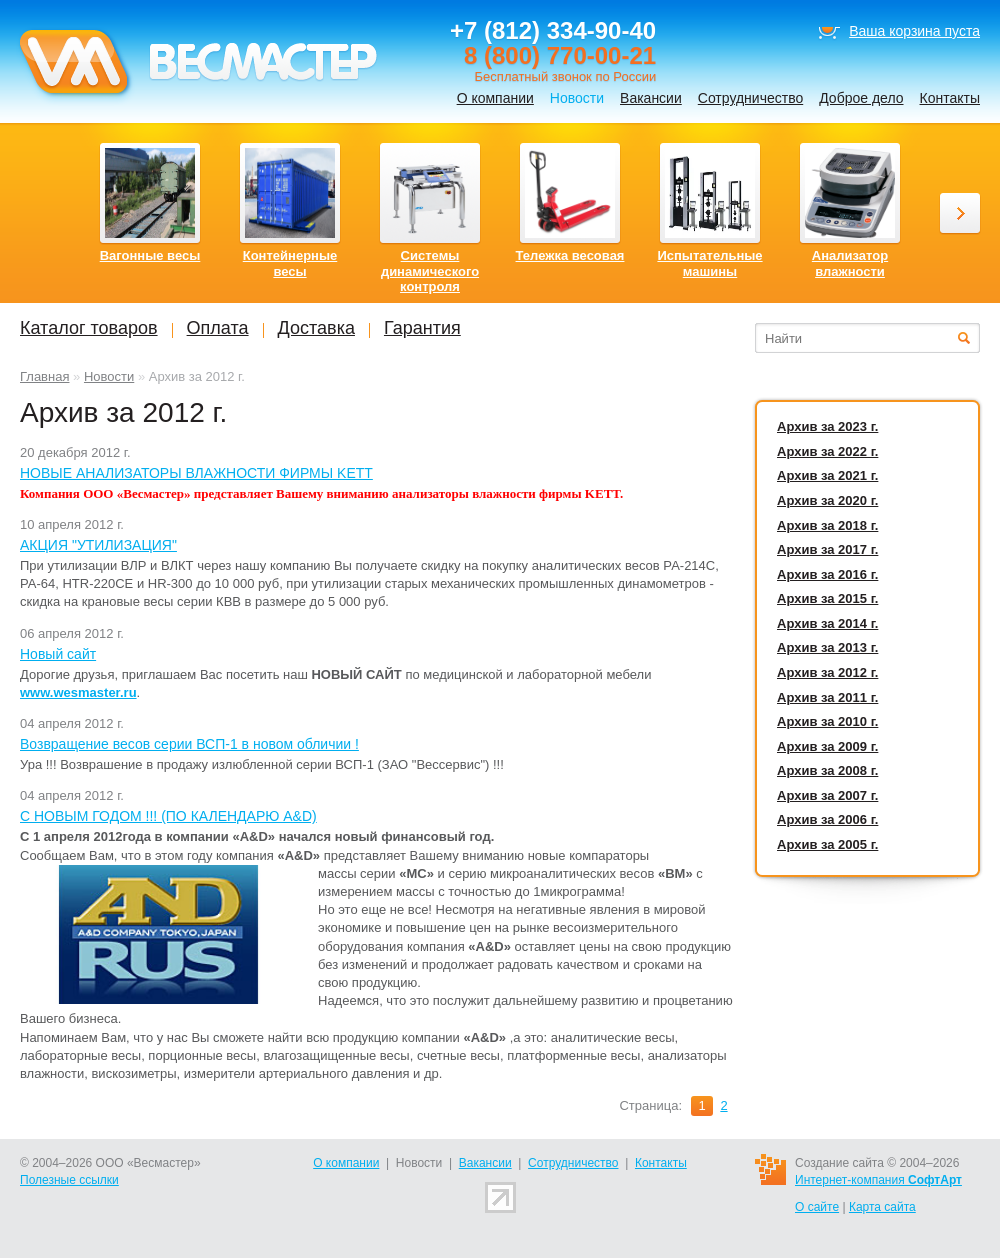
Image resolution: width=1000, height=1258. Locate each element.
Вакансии (651, 98)
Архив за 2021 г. (827, 475)
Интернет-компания (878, 1180)
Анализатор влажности (850, 263)
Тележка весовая (570, 255)
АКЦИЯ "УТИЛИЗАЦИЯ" (98, 545)
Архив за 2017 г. (827, 549)
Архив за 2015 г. (827, 598)
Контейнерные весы (290, 263)
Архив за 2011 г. (827, 697)
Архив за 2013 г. (827, 647)
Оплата (218, 328)
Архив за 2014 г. (827, 623)
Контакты (950, 98)
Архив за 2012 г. (827, 672)
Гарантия (422, 328)
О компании (495, 98)
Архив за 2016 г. (827, 574)
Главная (44, 376)
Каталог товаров (89, 328)
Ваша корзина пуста (914, 31)
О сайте (817, 1207)
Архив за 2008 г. (827, 770)
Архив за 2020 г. (827, 500)
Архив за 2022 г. (827, 451)
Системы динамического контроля (430, 271)
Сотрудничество (750, 98)
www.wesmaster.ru (78, 692)
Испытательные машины (709, 263)
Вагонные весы (150, 255)
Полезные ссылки (69, 1180)
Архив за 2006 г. (827, 819)
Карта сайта (882, 1207)
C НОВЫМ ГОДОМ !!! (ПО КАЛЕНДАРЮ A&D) (168, 816)
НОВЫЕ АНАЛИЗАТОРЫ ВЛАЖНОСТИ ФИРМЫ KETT (196, 473)
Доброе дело (861, 98)
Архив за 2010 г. (827, 721)
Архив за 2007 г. (827, 795)
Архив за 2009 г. (827, 746)
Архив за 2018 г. (827, 525)
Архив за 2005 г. (827, 844)
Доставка (316, 328)
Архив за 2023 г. (827, 426)
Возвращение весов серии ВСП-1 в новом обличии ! (189, 744)
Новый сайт (58, 654)
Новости (109, 376)
